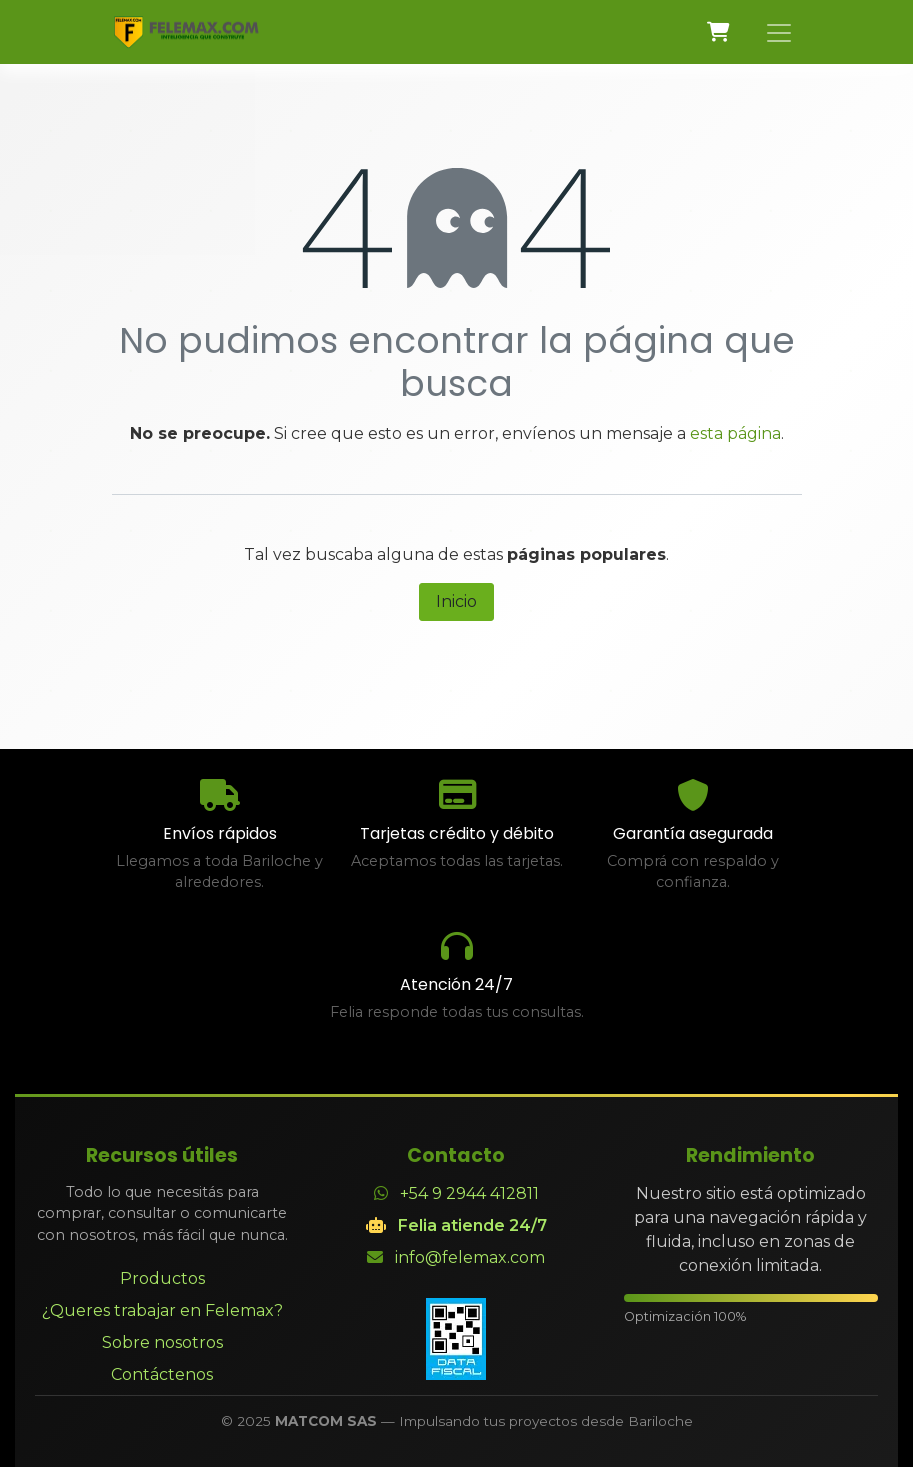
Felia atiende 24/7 (472, 1225)
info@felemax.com (470, 1257)
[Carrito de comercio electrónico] (719, 32)
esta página (735, 433)
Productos (162, 1278)
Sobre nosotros (162, 1342)
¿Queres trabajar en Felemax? (162, 1310)
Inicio (456, 601)
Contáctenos (162, 1374)
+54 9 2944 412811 (469, 1193)
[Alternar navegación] (779, 32)
